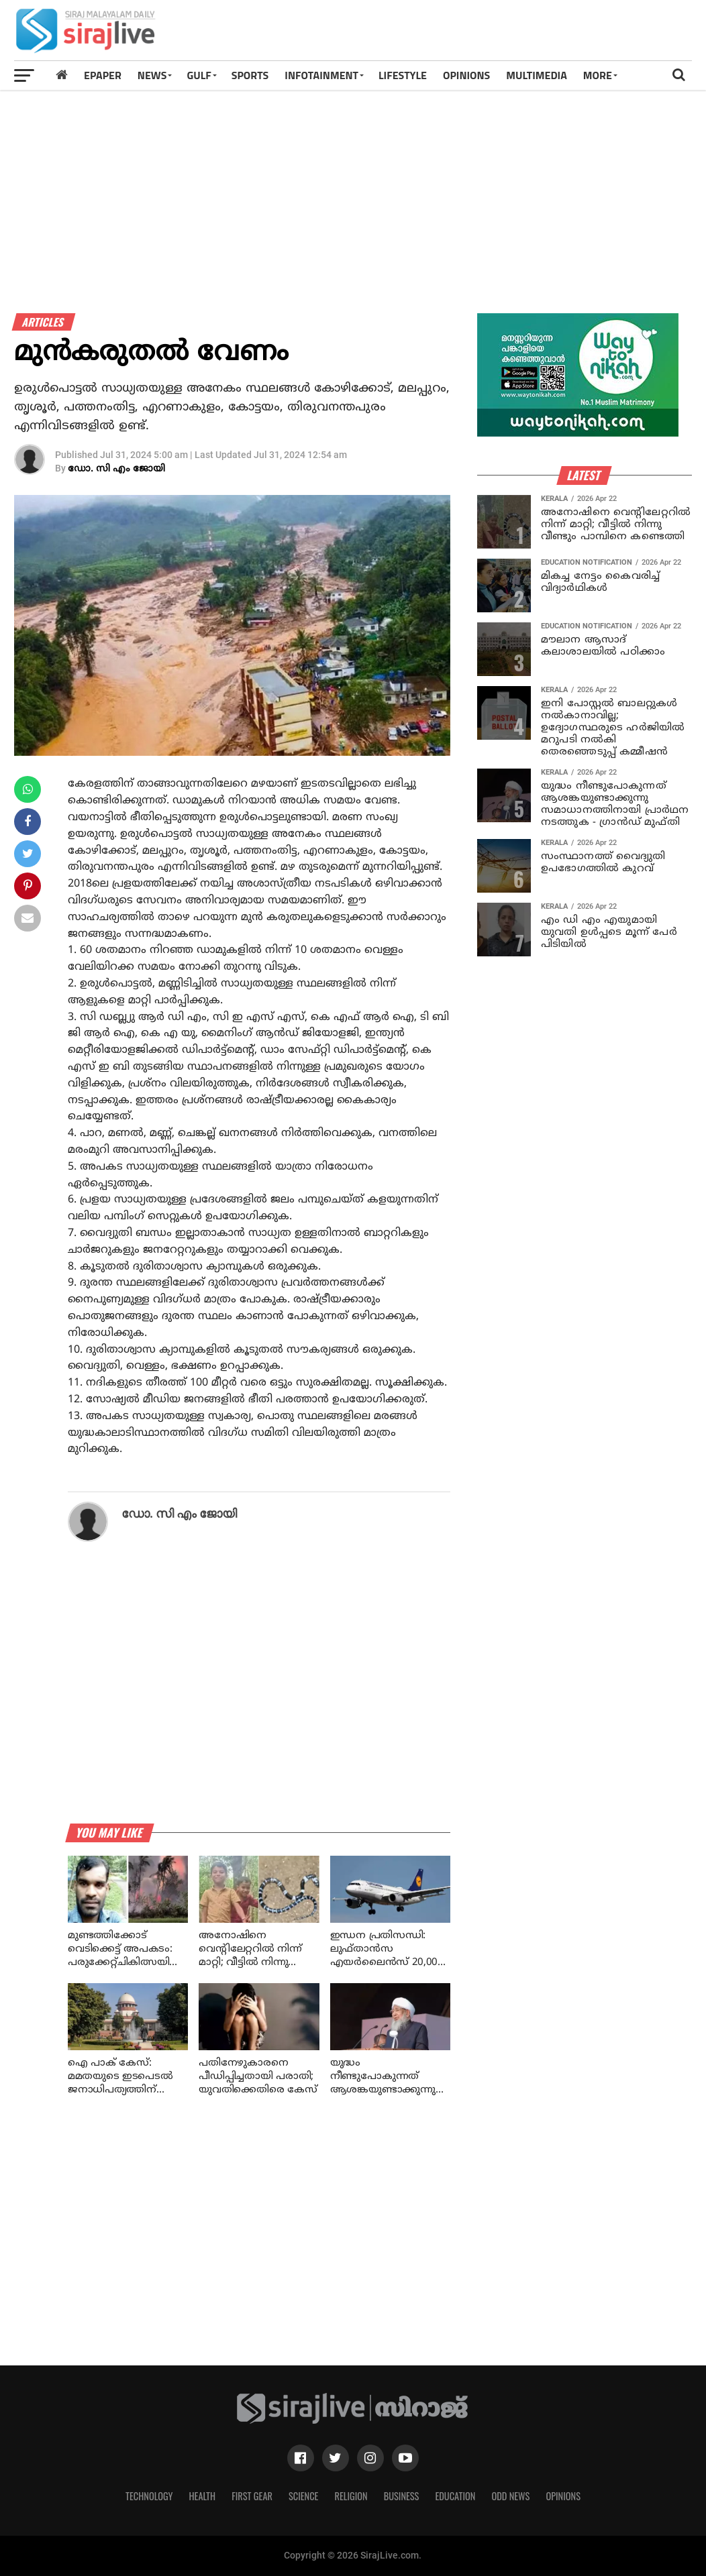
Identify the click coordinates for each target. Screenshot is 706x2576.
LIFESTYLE (403, 75)
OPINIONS (466, 75)
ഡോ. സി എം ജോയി (116, 469)
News (152, 75)
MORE (597, 75)
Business (401, 2496)
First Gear (252, 2496)
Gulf (199, 75)
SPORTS (250, 75)
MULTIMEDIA (536, 75)
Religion (350, 2496)
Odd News (510, 2496)
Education (455, 2496)
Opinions (563, 2496)
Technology (148, 2496)
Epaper (102, 75)
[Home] (62, 74)
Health (202, 2496)
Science (304, 2496)
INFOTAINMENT (321, 75)
